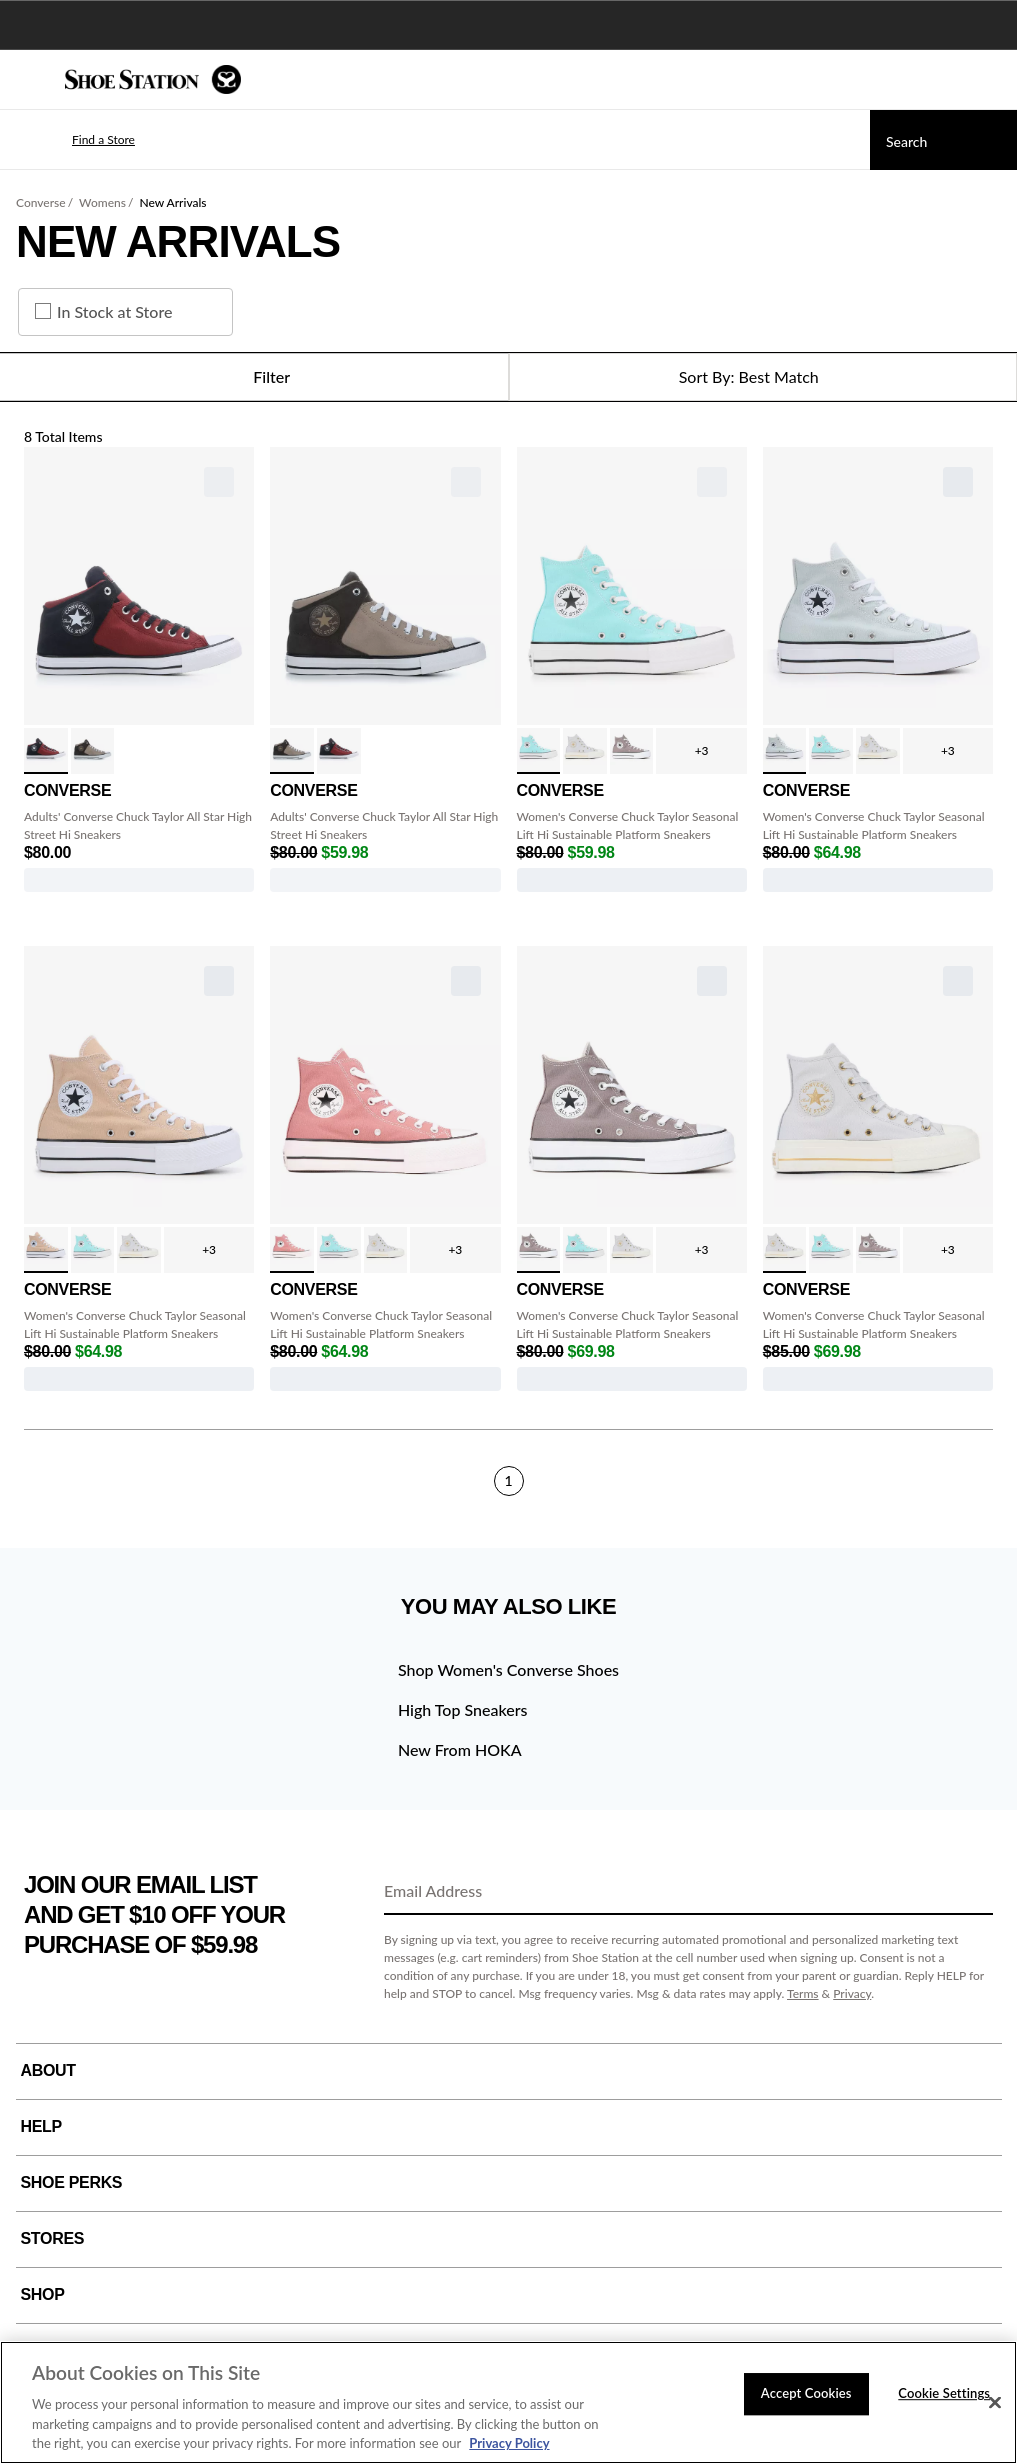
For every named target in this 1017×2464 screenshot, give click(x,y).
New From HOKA (460, 1749)
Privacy (852, 1993)
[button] (74, 140)
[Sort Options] (763, 377)
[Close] (995, 2403)
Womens (102, 202)
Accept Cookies (806, 2393)
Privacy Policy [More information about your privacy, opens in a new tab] (509, 2443)
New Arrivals (172, 202)
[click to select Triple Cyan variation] (539, 751)
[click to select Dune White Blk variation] (46, 1250)
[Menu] (30, 80)
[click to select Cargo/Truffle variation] (93, 751)
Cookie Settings (944, 2393)
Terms (803, 1993)
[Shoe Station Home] (153, 79)
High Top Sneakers (463, 1709)
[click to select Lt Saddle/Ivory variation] (292, 1250)
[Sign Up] (971, 1892)
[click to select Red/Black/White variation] (46, 751)
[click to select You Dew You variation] (785, 751)
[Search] (943, 140)
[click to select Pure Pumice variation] (632, 751)
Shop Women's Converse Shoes (508, 1669)
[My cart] (991, 80)
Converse (41, 202)
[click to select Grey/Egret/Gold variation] (585, 751)
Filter (253, 377)
